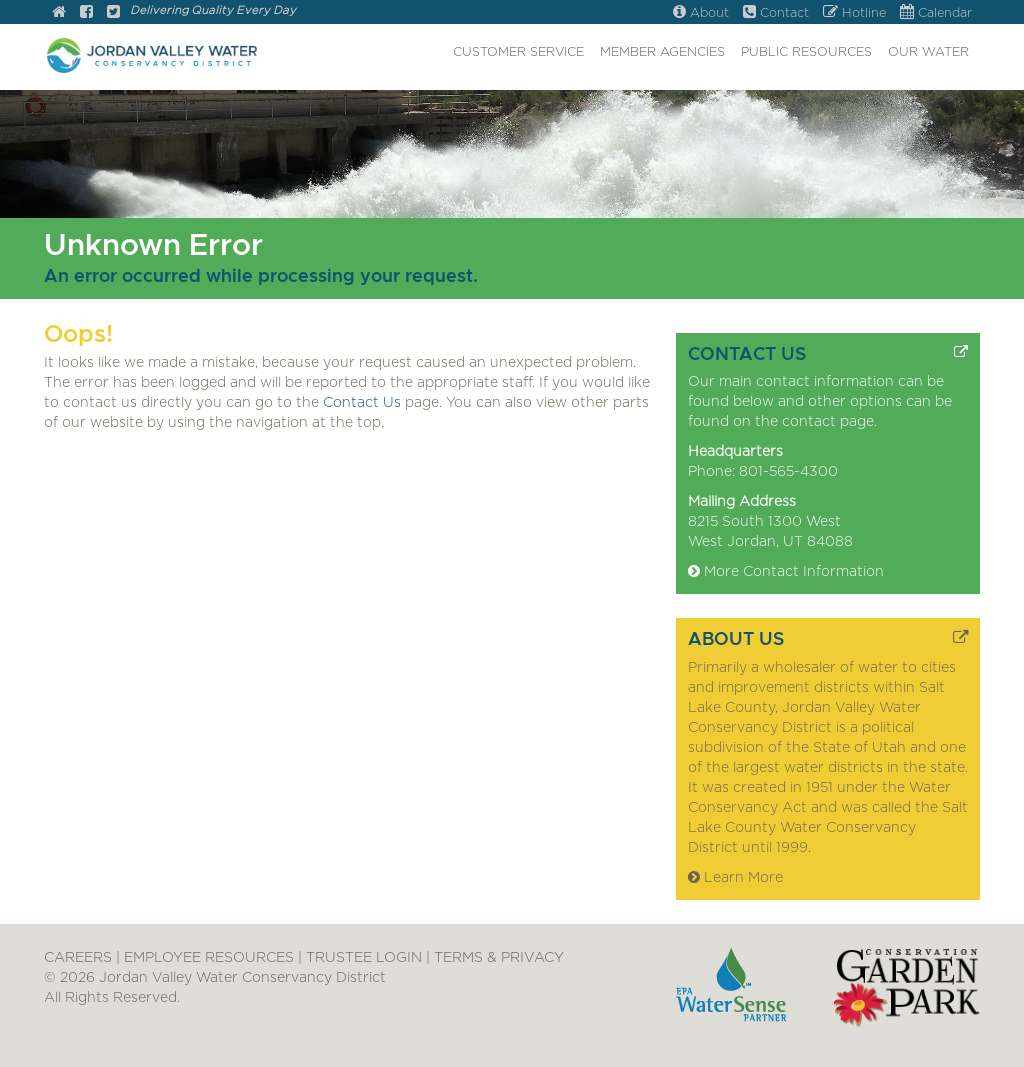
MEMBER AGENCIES (662, 52)
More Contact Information (786, 572)
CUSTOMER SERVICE (518, 52)
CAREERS (78, 958)
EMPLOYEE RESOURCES (209, 958)
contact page (828, 422)
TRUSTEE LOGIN (364, 958)
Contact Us (362, 403)
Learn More (735, 878)
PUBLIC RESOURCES (806, 52)
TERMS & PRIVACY (499, 958)
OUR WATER (928, 52)
